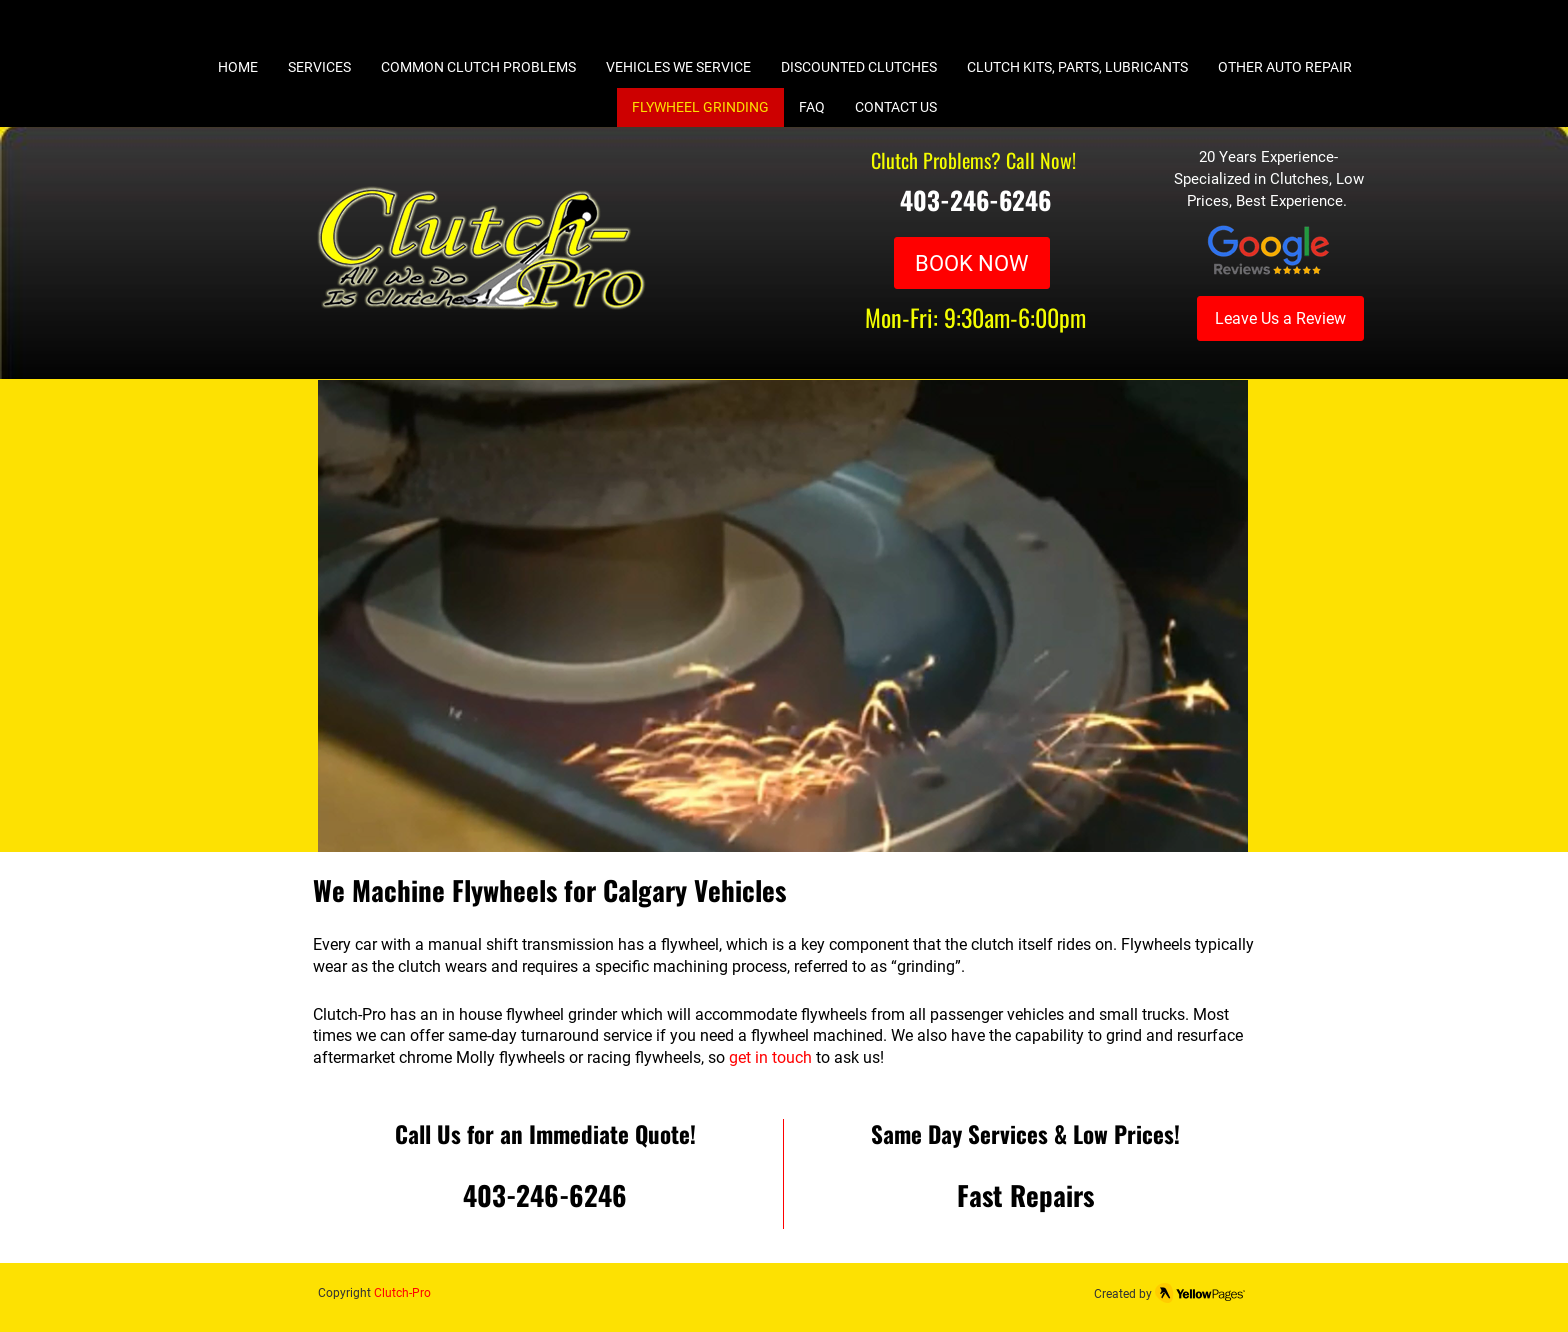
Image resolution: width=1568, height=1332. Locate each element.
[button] (783, 616)
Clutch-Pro (402, 1293)
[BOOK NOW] (972, 263)
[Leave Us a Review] (1280, 318)
